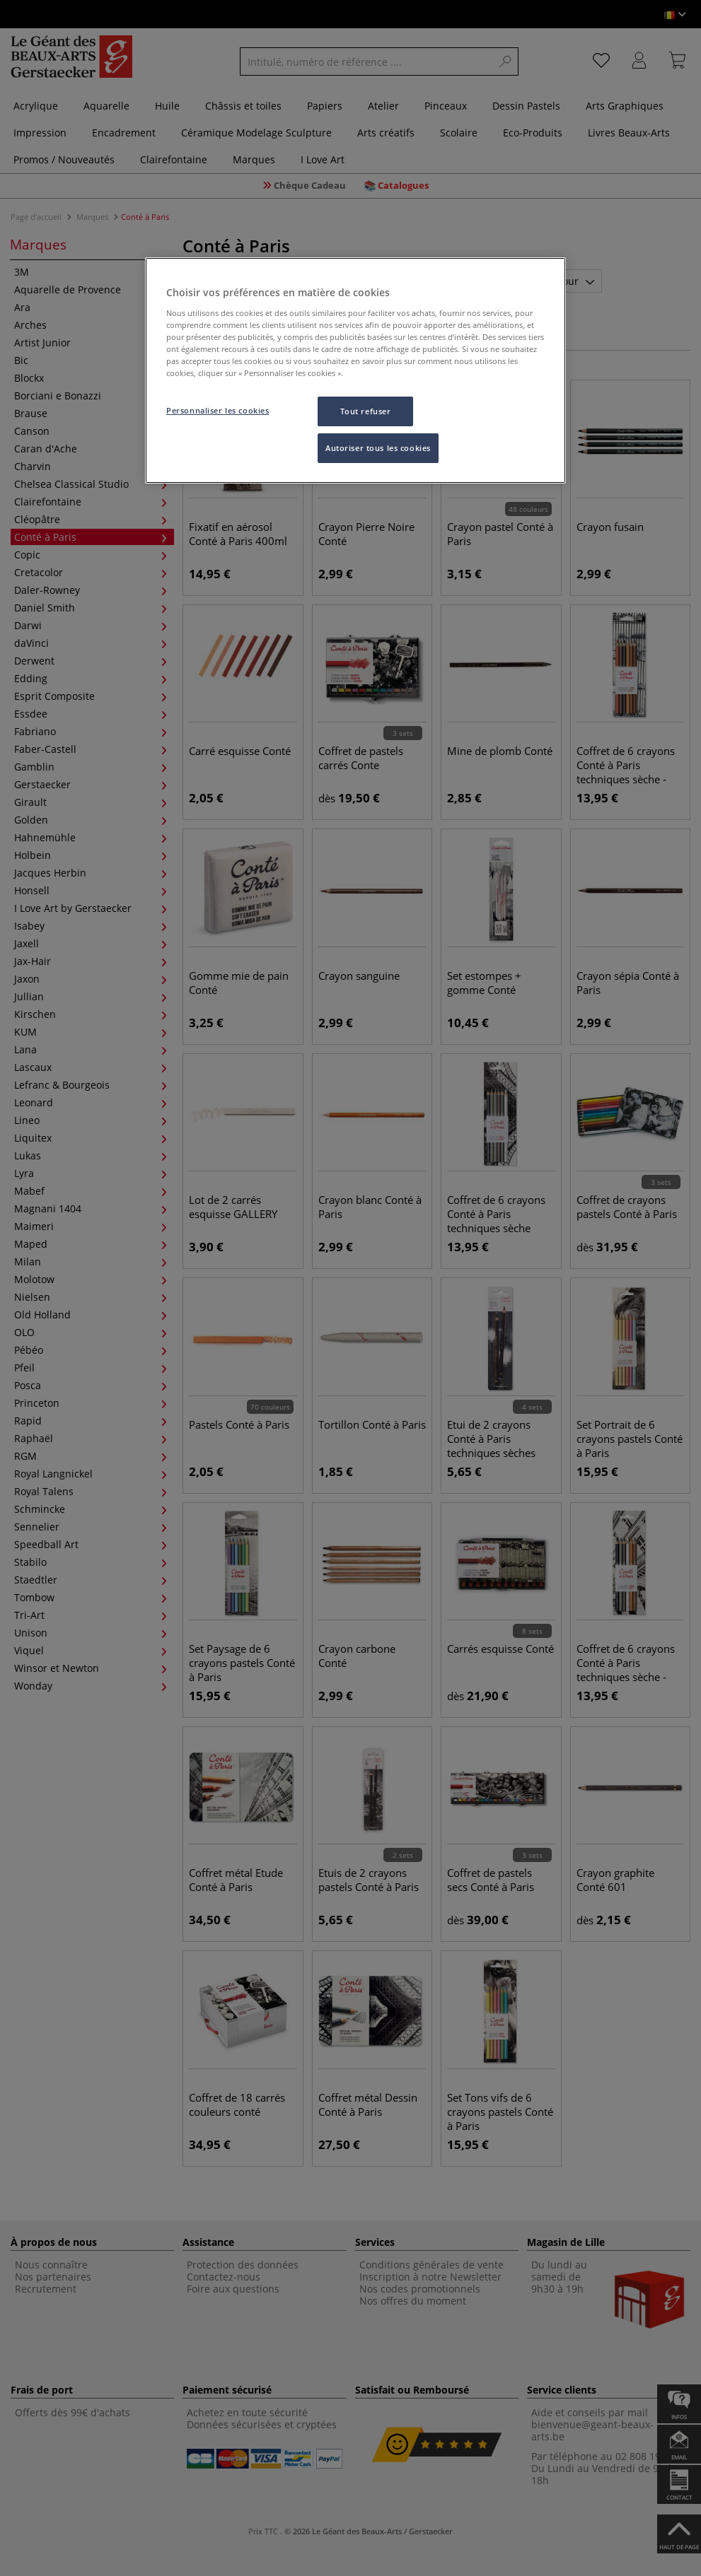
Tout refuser (365, 411)
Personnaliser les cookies (217, 410)
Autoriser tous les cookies (378, 448)
